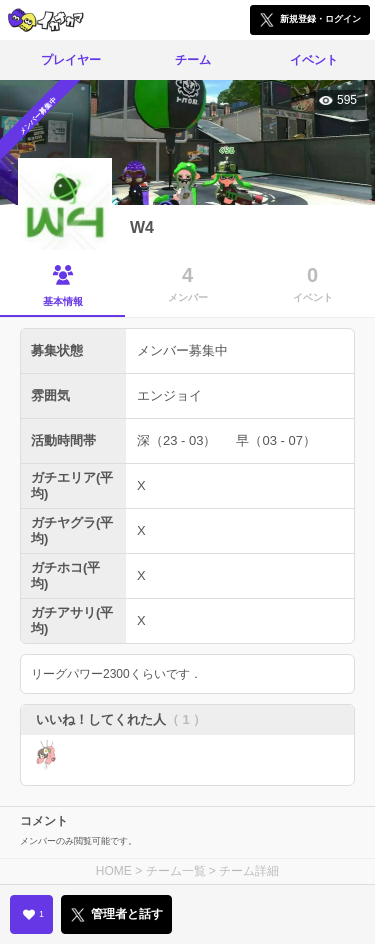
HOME (114, 871)
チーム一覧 (176, 871)
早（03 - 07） (275, 440)
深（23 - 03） (176, 440)
